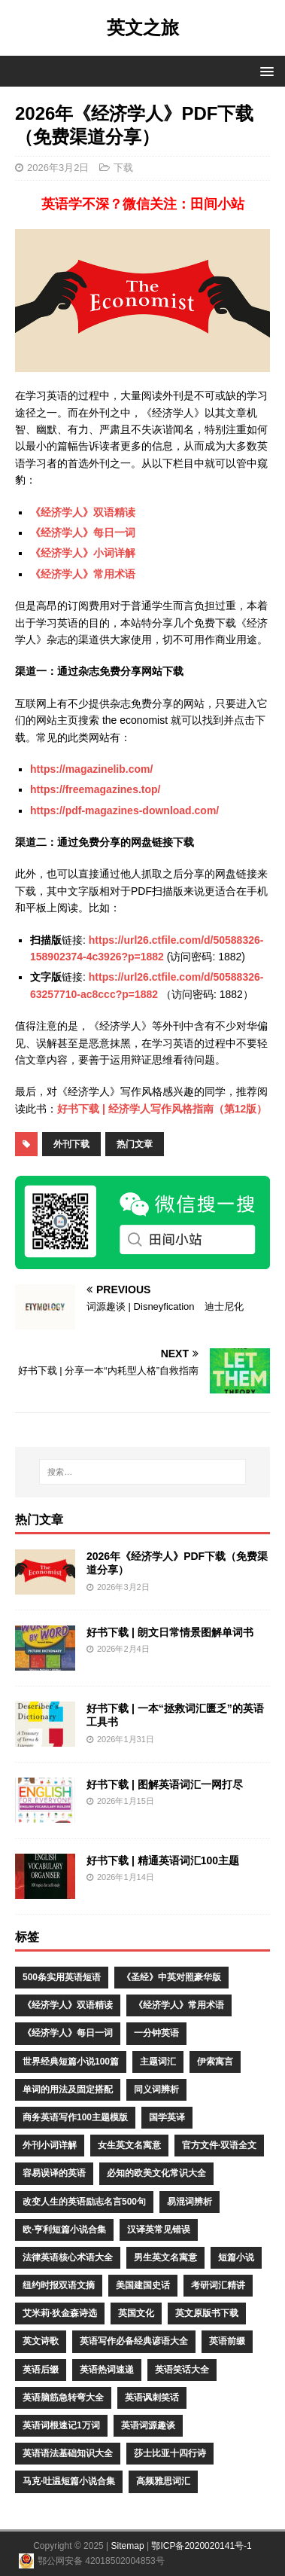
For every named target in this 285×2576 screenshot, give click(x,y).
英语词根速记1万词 (61, 2425)
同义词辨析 (156, 2089)
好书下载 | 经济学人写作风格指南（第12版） (162, 1109)
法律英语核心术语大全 (68, 2257)
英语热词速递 (107, 2369)
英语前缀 (227, 2341)
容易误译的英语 (54, 2173)
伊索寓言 (215, 2061)
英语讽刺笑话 (152, 2397)
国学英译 (167, 2117)
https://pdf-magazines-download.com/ (124, 810)
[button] (264, 70)
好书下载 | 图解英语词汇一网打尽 (164, 1784)
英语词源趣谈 (148, 2425)
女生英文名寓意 (129, 2145)
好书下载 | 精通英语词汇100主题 (162, 1860)
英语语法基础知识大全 (68, 2453)
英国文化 (136, 2313)
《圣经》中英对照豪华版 (171, 1977)
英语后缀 (41, 2369)
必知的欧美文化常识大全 (156, 2173)
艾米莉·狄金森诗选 (60, 2313)
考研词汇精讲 (218, 2285)
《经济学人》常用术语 (82, 574)
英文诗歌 (41, 2341)
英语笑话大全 (182, 2369)
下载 (123, 167)
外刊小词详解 (50, 2145)
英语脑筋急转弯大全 (63, 2397)
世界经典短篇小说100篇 (71, 2061)
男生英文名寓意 (165, 2257)
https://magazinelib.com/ (91, 769)
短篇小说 (236, 2257)
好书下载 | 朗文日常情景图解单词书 (169, 1632)
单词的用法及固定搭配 (68, 2089)
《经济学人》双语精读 (82, 512)
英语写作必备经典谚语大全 (134, 2341)
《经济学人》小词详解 (82, 553)
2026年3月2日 (58, 167)
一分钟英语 (156, 2033)
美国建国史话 (143, 2285)
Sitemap (127, 2546)
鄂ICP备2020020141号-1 (201, 2546)
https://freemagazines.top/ (95, 789)
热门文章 (135, 1144)
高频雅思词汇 (163, 2481)
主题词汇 (158, 2061)
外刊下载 (71, 1144)
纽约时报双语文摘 (59, 2285)
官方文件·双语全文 (219, 2145)
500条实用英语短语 (62, 1977)
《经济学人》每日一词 (82, 532)
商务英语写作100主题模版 (75, 2117)
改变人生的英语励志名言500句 (84, 2201)
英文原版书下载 (206, 2313)
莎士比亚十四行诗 (170, 2453)
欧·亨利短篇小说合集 (64, 2229)
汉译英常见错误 (158, 2229)
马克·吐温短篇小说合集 (69, 2481)
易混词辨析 (189, 2201)
